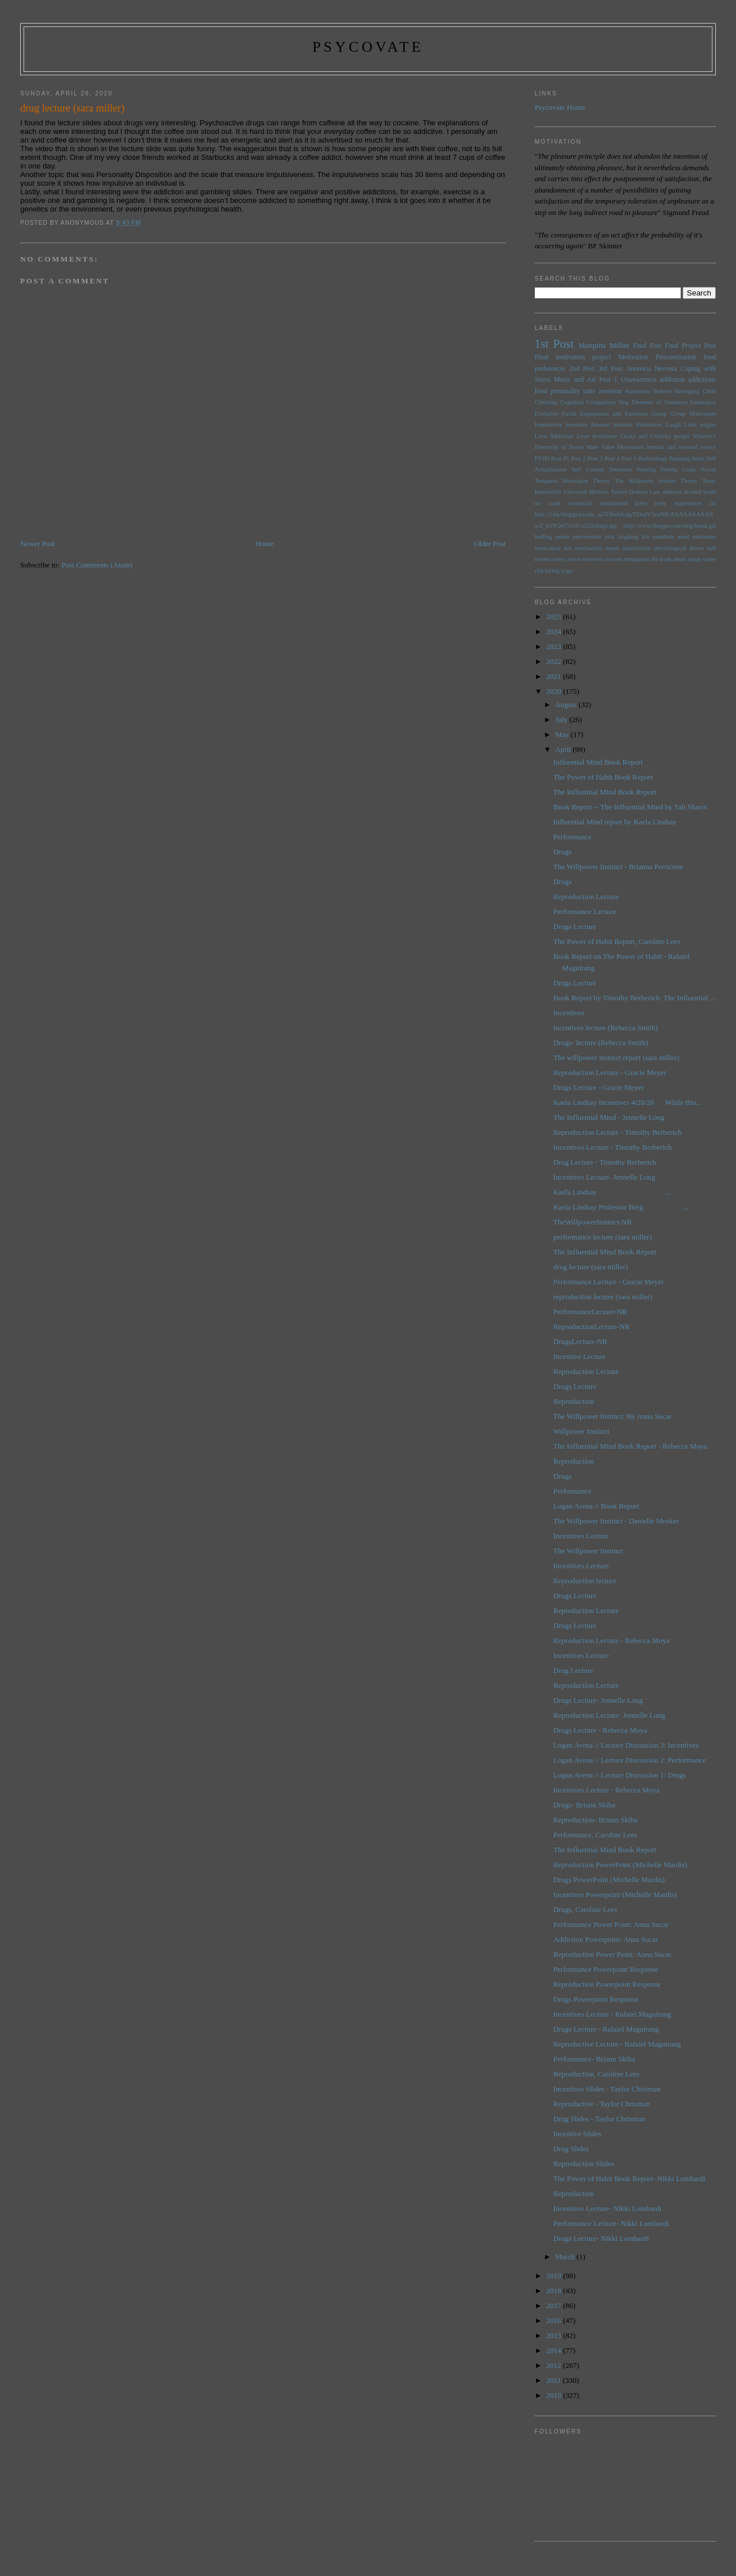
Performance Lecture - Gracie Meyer (608, 1281)
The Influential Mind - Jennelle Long (608, 1117)
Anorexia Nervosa (651, 369)
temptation (636, 559)
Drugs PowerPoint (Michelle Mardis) (609, 1879)
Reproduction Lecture (586, 896)
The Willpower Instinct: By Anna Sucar (612, 1416)
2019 (554, 2275)
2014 (554, 2350)
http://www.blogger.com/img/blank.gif (670, 526)
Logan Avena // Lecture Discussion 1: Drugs (619, 1775)
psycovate (368, 47)
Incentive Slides (577, 2133)
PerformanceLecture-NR (590, 1311)
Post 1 (608, 379)
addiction (672, 379)
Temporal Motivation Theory (572, 481)
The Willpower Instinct (645, 481)
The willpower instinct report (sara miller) (616, 1057)
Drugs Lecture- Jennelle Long (598, 1700)
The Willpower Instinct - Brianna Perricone (618, 866)
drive (641, 503)
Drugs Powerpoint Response (595, 1999)
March (566, 2256)
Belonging (686, 391)
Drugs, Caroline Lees (585, 1909)
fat (713, 503)
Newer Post (37, 543)
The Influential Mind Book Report (604, 792)
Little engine (700, 424)
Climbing (546, 402)
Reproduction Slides (583, 2163)
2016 (554, 2320)
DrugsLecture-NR (580, 1341)
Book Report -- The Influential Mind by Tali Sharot (630, 807)
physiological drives (679, 548)
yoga (566, 570)
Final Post (646, 346)
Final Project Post (690, 346)
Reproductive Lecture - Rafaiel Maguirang (617, 2044)
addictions (702, 379)
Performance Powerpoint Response (605, 1969)
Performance (572, 836)
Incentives (568, 1012)
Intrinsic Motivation (637, 424)
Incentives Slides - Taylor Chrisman (607, 2088)
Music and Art (575, 379)
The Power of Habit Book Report (603, 777)
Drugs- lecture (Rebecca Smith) (600, 1042)
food (541, 391)
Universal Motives (586, 492)
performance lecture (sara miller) (602, 1237)
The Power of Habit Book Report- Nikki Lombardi (629, 2178)
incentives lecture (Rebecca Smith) (605, 1027)
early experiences (678, 503)
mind (683, 536)
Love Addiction (554, 436)
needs (613, 548)
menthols (663, 536)
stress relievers (585, 559)
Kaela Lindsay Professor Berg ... (620, 1207)
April (564, 749)
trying (552, 570)
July (562, 719)
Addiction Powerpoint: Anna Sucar (605, 1939)
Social (708, 469)
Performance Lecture (584, 911)
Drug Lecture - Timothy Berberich (604, 1162)
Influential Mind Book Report (598, 762)
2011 (554, 2380)
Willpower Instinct (581, 1431)
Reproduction (573, 1401)
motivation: (589, 548)
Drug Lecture (573, 1670)
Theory (688, 481)
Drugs (562, 851)
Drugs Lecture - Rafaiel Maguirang (605, 2029)
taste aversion (602, 391)
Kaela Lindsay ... (612, 1192)
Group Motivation (693, 413)
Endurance (702, 402)
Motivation (633, 357)
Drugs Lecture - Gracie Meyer (598, 1087)
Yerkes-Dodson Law (635, 492)
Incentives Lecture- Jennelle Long (604, 1177)
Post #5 (560, 458)
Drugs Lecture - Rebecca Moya (600, 1730)
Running (679, 458)
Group (659, 413)
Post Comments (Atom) (97, 564)
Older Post (489, 543)
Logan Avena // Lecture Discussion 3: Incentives (625, 1745)
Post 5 (629, 458)
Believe (662, 391)
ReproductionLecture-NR (591, 1326)
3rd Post (610, 369)
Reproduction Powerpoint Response (607, 1984)
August (567, 704)
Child (709, 391)
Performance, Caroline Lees (595, 1834)
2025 (554, 616)
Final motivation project (573, 357)
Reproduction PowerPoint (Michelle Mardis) (620, 1864)
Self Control (588, 469)
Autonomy (637, 391)
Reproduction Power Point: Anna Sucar (612, 1954)
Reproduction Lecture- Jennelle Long (609, 1715)
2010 (554, 2395)
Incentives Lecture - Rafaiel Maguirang (612, 2014)
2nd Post (582, 369)
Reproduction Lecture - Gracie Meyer (609, 1072)
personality (565, 391)
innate (562, 536)
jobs (609, 536)
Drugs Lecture (574, 926)
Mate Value (600, 447)
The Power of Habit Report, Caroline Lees (616, 941)
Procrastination (676, 357)
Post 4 (611, 458)
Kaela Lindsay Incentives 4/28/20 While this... (627, 1102)
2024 (554, 631)
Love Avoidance (597, 436)
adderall (671, 492)
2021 (554, 676)
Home (264, 543)
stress (559, 559)
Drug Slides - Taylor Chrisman (599, 2118)
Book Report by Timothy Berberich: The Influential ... (634, 997)
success (613, 559)
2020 (554, 691)
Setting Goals (678, 469)
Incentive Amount (587, 424)
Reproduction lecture (584, 1580)
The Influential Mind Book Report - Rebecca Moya (630, 1446)
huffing (543, 536)
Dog (623, 402)
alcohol (693, 492)
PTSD (542, 458)
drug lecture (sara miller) (590, 1266)
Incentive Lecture (579, 1356)
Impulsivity (548, 424)
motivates (703, 536)
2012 (554, 2365)
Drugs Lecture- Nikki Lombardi (601, 2238)
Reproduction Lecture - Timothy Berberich (617, 1132)
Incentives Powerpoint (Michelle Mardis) (615, 1894)
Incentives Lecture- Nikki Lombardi (607, 2208)
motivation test (553, 548)
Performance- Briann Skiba (594, 2059)
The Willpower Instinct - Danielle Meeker (615, 1521)
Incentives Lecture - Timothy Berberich (612, 1147)
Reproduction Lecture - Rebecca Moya (611, 1640)
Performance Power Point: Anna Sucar (611, 1924)
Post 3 (595, 458)
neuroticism (637, 548)
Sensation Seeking (632, 469)
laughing (628, 536)
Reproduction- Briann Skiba (595, 1819)
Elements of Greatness (659, 402)
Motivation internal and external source (666, 447)
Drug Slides (571, 2148)
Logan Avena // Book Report (596, 1506)
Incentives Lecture (580, 1535)
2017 (554, 2305)
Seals (698, 458)
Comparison (601, 402)
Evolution (546, 413)
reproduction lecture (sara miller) (602, 1296)
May (563, 734)
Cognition (572, 402)
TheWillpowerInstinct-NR (592, 1222)
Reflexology (653, 458)
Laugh (673, 424)
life (645, 536)
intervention (587, 536)
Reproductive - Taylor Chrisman (601, 2103)
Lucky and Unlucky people (655, 436)
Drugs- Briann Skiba (584, 1804)
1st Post (554, 343)
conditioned (613, 503)
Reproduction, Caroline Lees (596, 2074)
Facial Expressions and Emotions (604, 413)
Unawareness (638, 379)
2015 (554, 2335)
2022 (554, 661)
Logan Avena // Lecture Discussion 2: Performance (629, 1760)
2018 (554, 2290)
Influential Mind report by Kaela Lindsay (615, 821)
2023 (554, 646)
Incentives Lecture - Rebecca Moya (606, 1790)
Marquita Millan (603, 345)
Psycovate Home (560, 107)
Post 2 (578, 458)
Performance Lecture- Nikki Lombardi (611, 2223)
